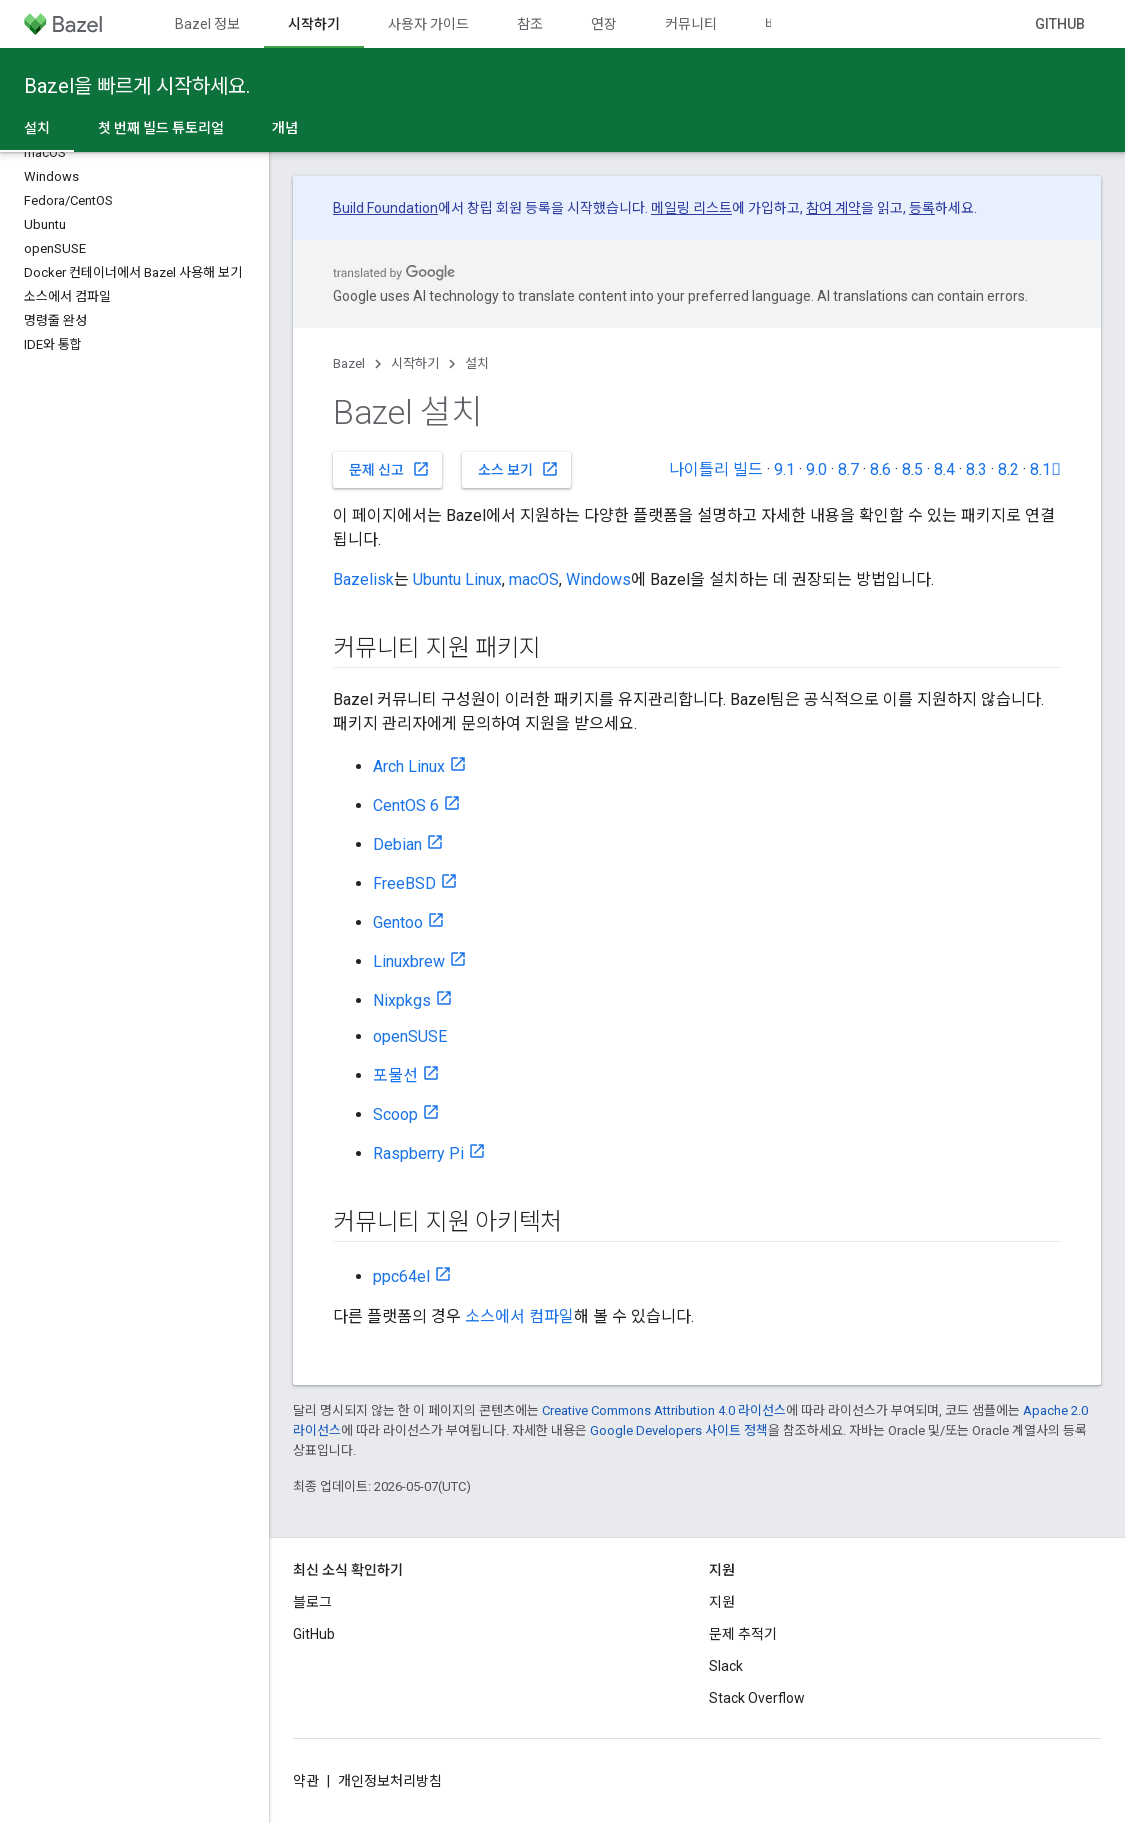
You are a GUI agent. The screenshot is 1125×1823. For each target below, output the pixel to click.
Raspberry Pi (418, 1153)
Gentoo (398, 922)
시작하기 (415, 363)
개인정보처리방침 (390, 1781)
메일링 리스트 (691, 208)
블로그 (312, 1602)
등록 (922, 208)
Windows (598, 579)
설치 (477, 363)
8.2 (1008, 469)
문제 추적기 (743, 1634)
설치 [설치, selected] (37, 128)
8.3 (976, 469)
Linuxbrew (409, 961)
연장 (604, 24)
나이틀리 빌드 (716, 469)
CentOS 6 (406, 805)
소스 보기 (518, 469)
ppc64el (401, 1276)
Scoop (395, 1114)
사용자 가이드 (428, 24)
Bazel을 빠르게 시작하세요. (137, 86)
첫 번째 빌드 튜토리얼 (161, 128)
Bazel (349, 363)
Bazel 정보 (207, 24)
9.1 (784, 469)
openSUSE (410, 1036)
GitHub (1060, 24)
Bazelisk (363, 579)
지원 (722, 1602)
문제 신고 (389, 469)
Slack (726, 1666)
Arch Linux (409, 766)
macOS (534, 579)
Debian (397, 844)
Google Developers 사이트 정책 (679, 1430)
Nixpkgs (402, 1000)
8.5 (912, 469)
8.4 (944, 469)
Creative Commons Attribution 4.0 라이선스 (664, 1410)
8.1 (1045, 469)
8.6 (880, 469)
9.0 (816, 469)
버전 (778, 24)
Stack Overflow (757, 1698)
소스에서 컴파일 (519, 1316)
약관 (306, 1781)
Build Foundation (385, 208)
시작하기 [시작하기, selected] (314, 24)
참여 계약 (833, 208)
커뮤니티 (691, 24)
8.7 (848, 469)
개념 (285, 128)
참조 (530, 24)
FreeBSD (404, 883)
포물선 (395, 1075)
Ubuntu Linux (457, 579)
